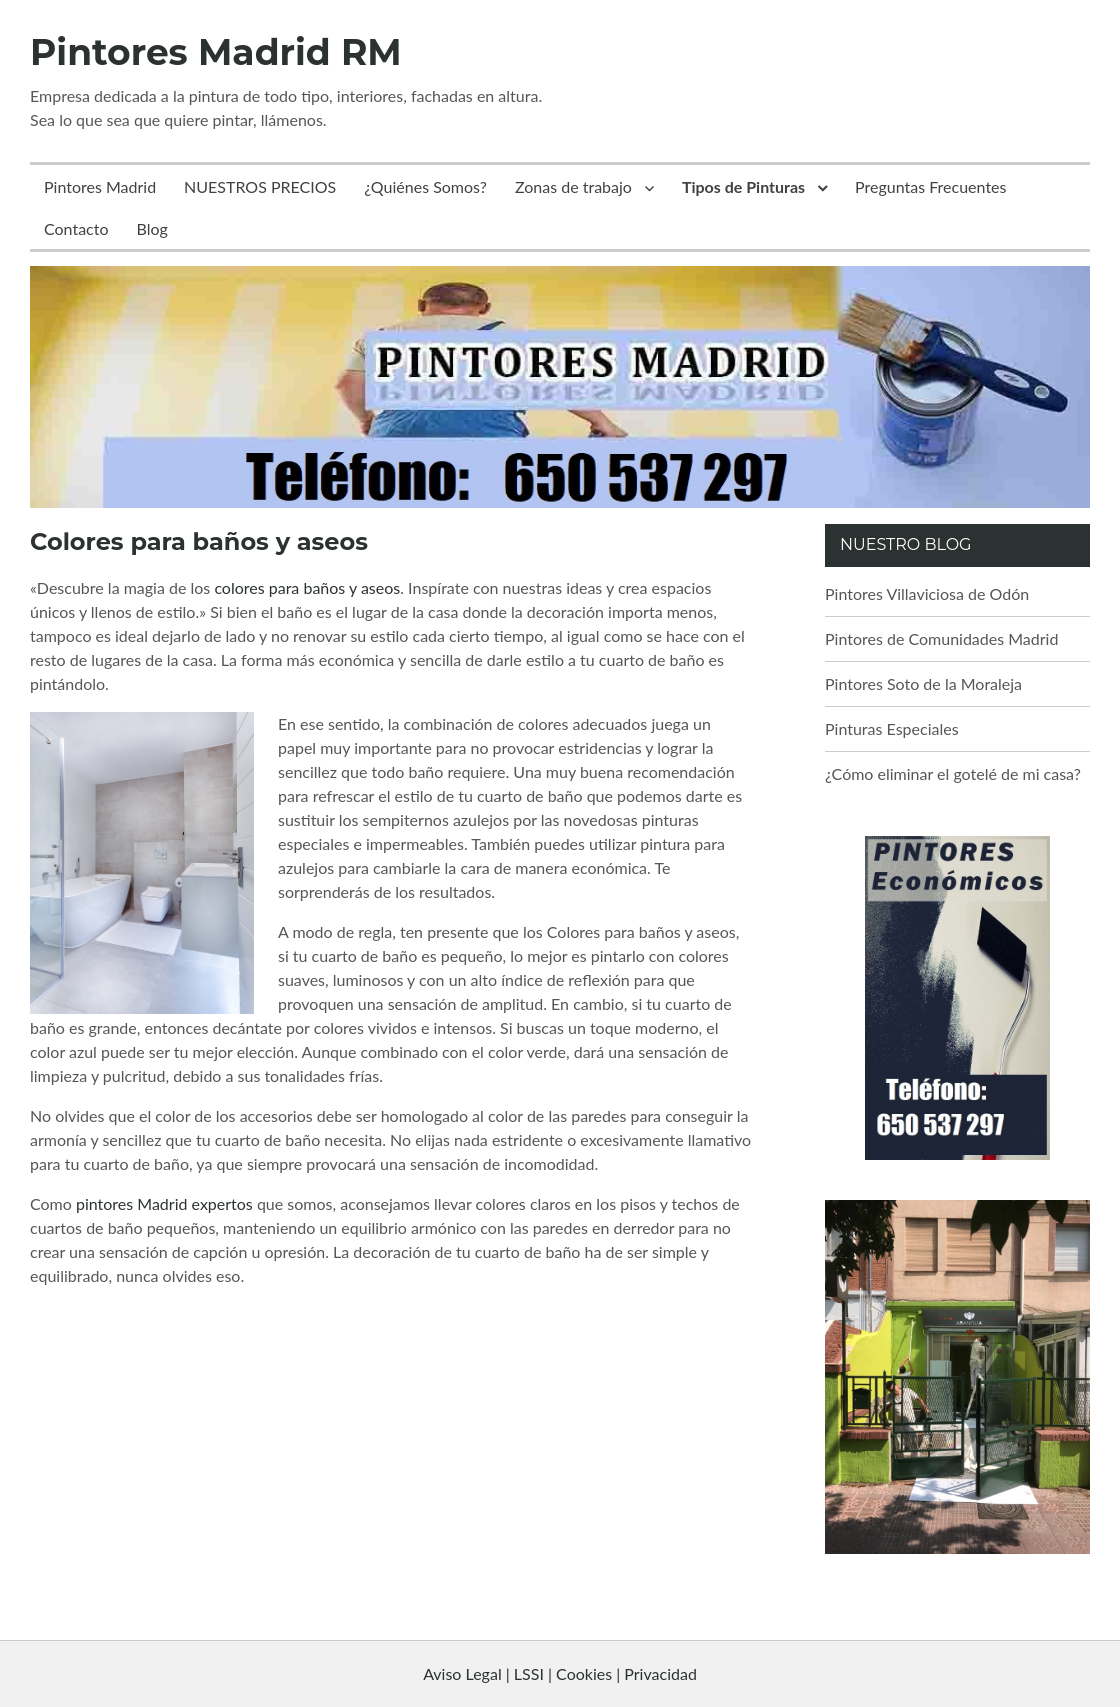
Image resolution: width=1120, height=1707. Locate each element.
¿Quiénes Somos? (425, 186)
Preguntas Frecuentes (930, 186)
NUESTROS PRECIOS (260, 186)
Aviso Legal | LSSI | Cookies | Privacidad (560, 1673)
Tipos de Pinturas (743, 186)
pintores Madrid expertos (164, 1203)
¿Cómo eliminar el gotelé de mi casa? (953, 773)
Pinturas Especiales (892, 728)
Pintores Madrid (100, 186)
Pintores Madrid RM (216, 52)
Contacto (76, 228)
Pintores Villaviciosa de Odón (927, 593)
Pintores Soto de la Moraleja (923, 683)
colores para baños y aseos (307, 587)
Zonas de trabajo (573, 186)
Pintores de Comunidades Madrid (941, 638)
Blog (152, 228)
